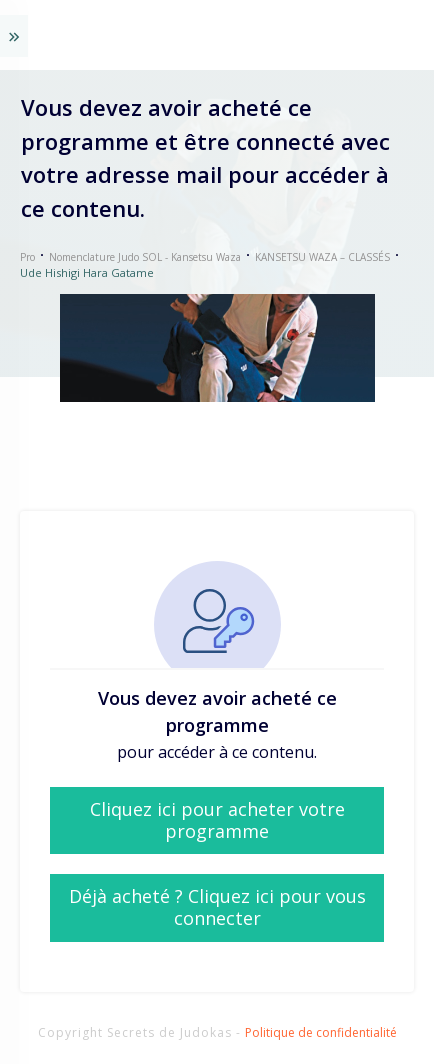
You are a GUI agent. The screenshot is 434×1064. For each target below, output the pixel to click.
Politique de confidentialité (321, 1032)
